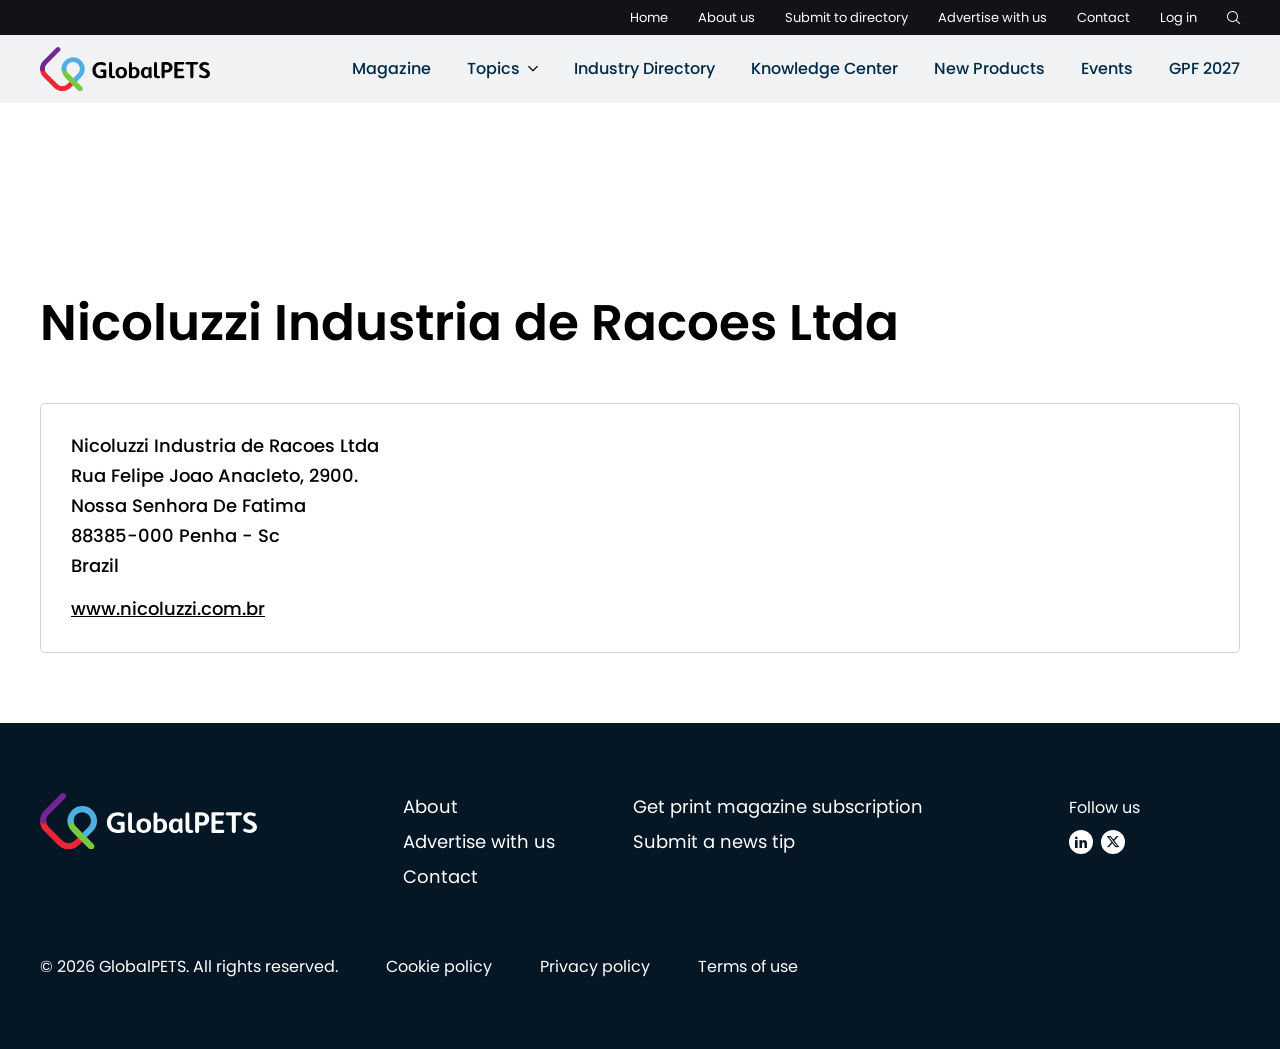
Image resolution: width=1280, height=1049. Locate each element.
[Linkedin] (1081, 842)
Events (1107, 68)
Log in (1178, 17)
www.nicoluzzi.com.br (168, 608)
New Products (989, 68)
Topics (493, 68)
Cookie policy (439, 966)
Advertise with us (992, 17)
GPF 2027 (1204, 68)
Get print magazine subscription (778, 806)
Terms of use (748, 966)
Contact (1103, 17)
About (430, 806)
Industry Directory (644, 68)
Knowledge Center (824, 68)
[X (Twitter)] (1113, 842)
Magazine (391, 68)
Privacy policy (595, 966)
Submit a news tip (714, 841)
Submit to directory (846, 17)
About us (726, 17)
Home (649, 17)
